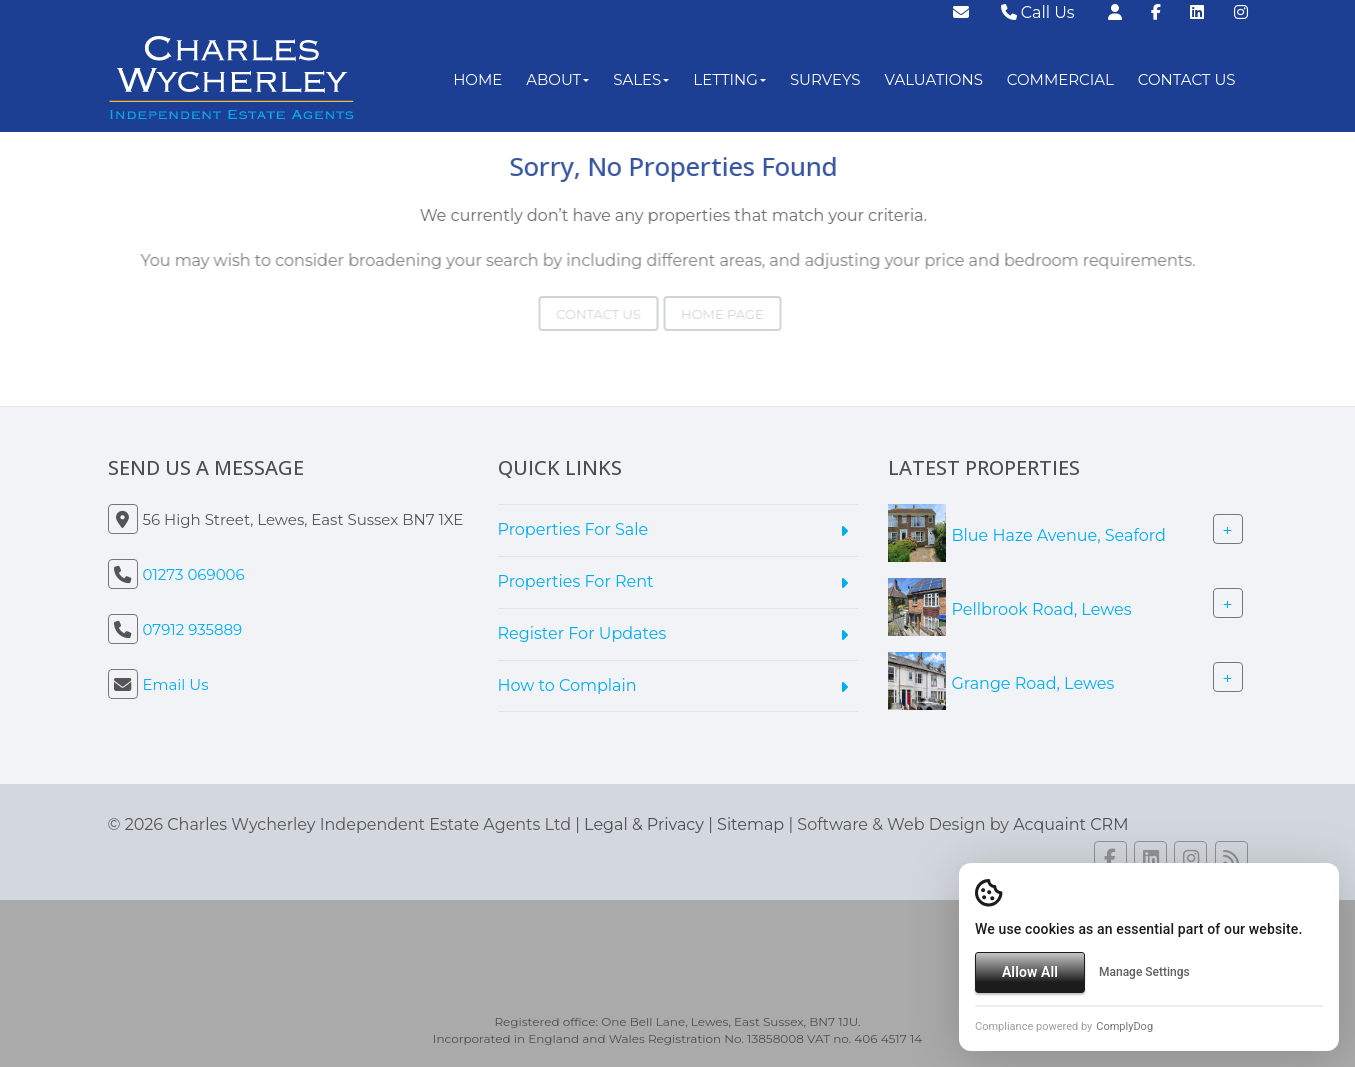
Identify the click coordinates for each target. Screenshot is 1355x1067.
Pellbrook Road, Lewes (1042, 609)
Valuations (934, 79)
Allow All (1030, 972)
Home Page (701, 314)
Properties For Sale (573, 529)
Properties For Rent (576, 581)
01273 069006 (194, 574)
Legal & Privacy (644, 824)
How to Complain (567, 685)
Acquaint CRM (1070, 824)
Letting (729, 79)
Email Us (176, 684)
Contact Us (1187, 79)
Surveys (825, 79)
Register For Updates (582, 633)
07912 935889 (193, 629)
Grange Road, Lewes (1033, 683)
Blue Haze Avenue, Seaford (1059, 535)
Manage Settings (1144, 972)
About (557, 79)
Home (477, 79)
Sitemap (750, 824)
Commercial (1060, 79)
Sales (641, 79)
